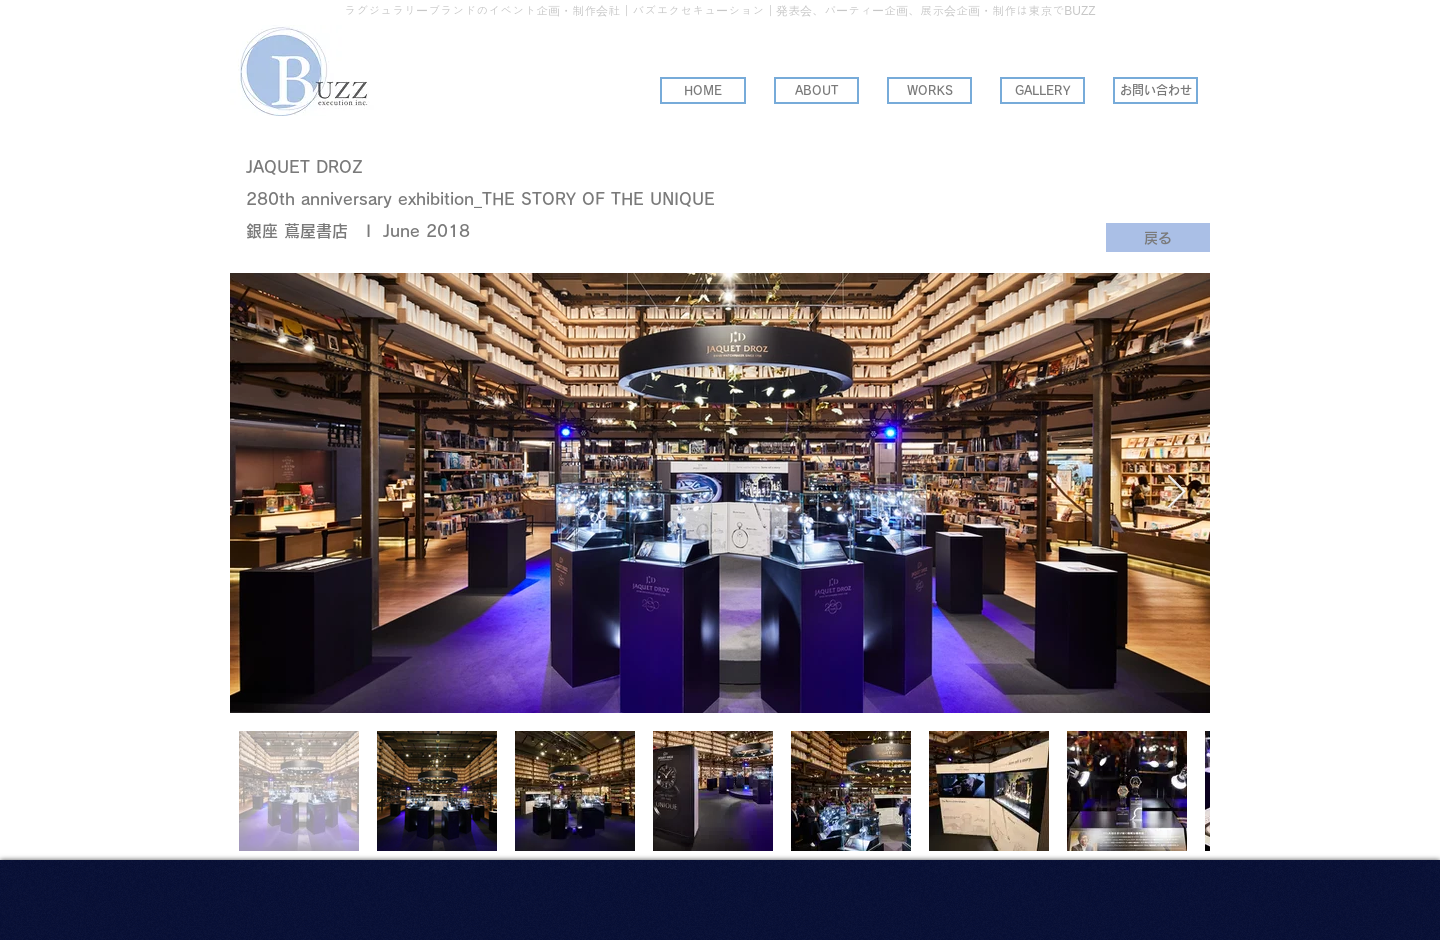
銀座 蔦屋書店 (297, 231)
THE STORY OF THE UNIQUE (598, 199)
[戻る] (1158, 237)
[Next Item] (1176, 493)
